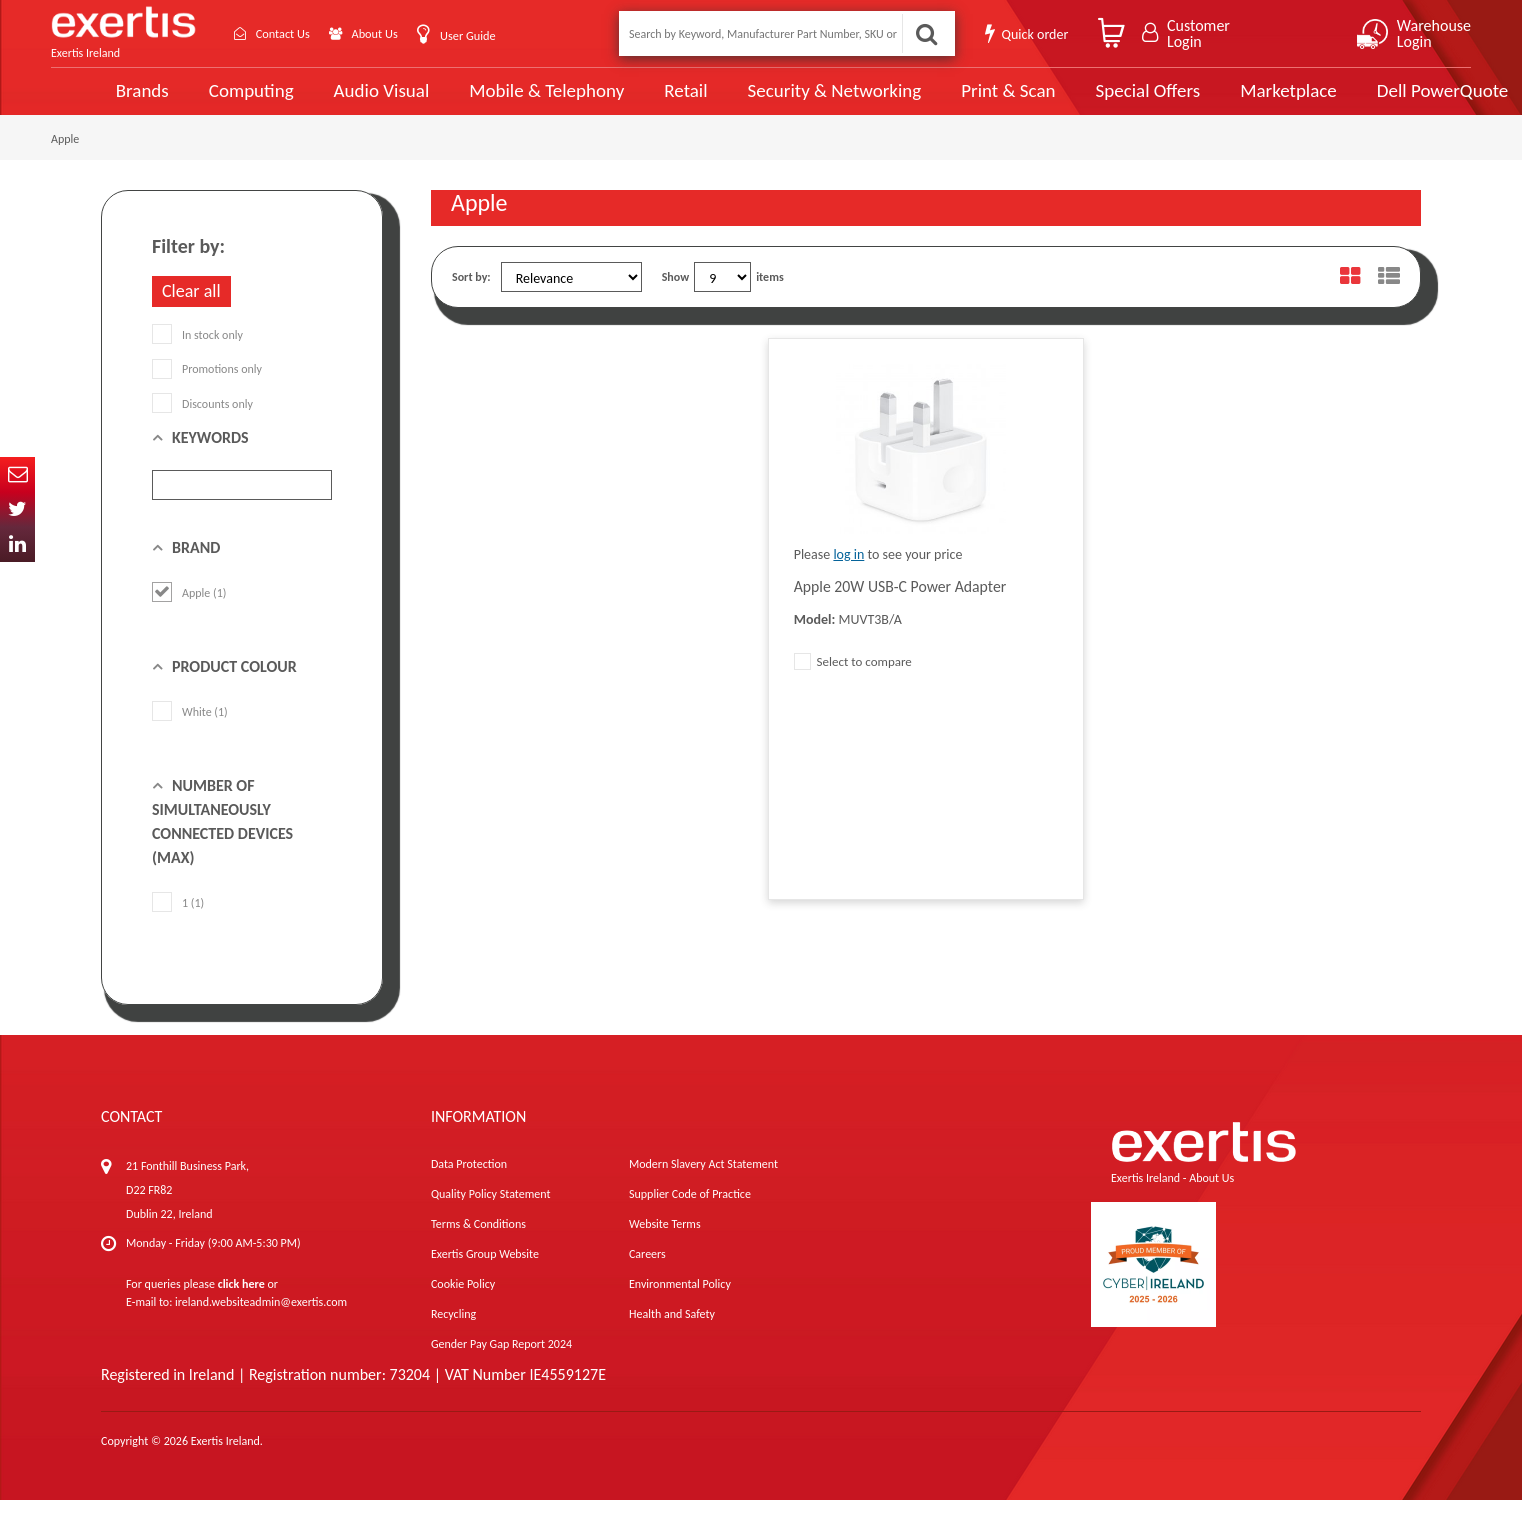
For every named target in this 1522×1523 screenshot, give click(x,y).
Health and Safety (672, 1337)
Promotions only (207, 392)
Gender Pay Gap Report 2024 (501, 1367)
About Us (393, 33)
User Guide (493, 35)
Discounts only (202, 426)
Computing (206, 102)
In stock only (197, 358)
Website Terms (665, 1247)
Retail (636, 102)
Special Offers (1094, 102)
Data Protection (469, 1187)
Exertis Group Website (485, 1277)
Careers (647, 1277)
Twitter (17, 509)
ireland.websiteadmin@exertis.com (261, 1325)
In (17, 544)
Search (925, 33)
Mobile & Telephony (499, 102)
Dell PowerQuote (1386, 102)
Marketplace (1233, 102)
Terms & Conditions (478, 1247)
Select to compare (853, 684)
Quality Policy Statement (490, 1217)
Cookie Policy (463, 1307)
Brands (97, 102)
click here (241, 1307)
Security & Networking (784, 102)
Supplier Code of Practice (690, 1217)
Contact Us (291, 33)
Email (17, 474)
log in (848, 577)
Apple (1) (189, 616)
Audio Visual (336, 102)
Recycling (453, 1337)
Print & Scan (956, 102)
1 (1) (178, 926)
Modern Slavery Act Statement (703, 1187)
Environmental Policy (680, 1307)
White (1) (190, 735)
